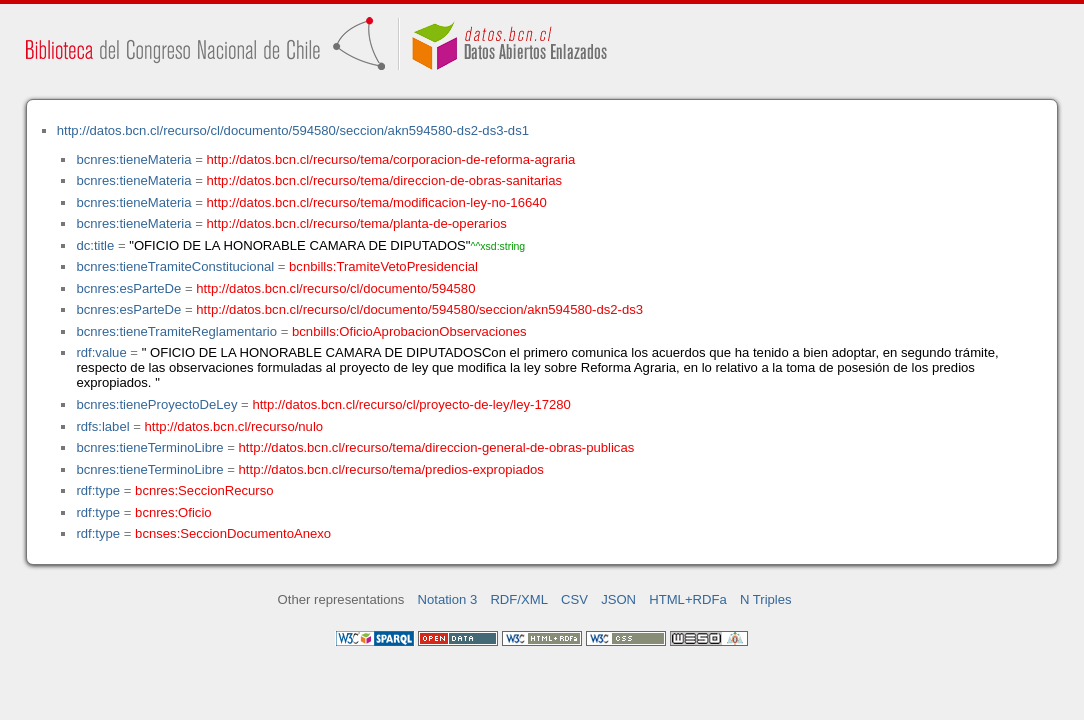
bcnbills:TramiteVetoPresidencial (383, 266)
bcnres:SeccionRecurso (204, 490)
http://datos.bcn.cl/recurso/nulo (234, 426)
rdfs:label (102, 426)
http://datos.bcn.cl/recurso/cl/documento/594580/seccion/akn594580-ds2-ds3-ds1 (293, 130)
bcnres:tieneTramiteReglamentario (176, 331)
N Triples (766, 599)
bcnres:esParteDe (128, 288)
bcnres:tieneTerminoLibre (149, 447)
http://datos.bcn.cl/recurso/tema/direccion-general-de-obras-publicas (437, 447)
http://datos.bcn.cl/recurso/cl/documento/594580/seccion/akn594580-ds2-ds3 (419, 309)
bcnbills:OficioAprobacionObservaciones (409, 331)
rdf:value (101, 352)
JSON (618, 599)
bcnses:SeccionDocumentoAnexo (233, 533)
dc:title (95, 245)
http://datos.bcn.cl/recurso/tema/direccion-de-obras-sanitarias (385, 180)
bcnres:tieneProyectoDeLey (156, 404)
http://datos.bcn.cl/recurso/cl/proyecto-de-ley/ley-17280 (411, 404)
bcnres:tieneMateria (133, 159)
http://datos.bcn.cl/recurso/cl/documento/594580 (335, 288)
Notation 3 (448, 599)
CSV (574, 599)
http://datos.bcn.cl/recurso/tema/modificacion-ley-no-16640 (377, 202)
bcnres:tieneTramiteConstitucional (175, 266)
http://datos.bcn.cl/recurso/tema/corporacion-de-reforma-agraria (391, 159)
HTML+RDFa (688, 599)
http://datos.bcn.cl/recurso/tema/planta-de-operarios (357, 223)
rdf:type (98, 490)
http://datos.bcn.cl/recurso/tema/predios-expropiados (391, 469)
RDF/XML (519, 599)
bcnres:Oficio (173, 512)
